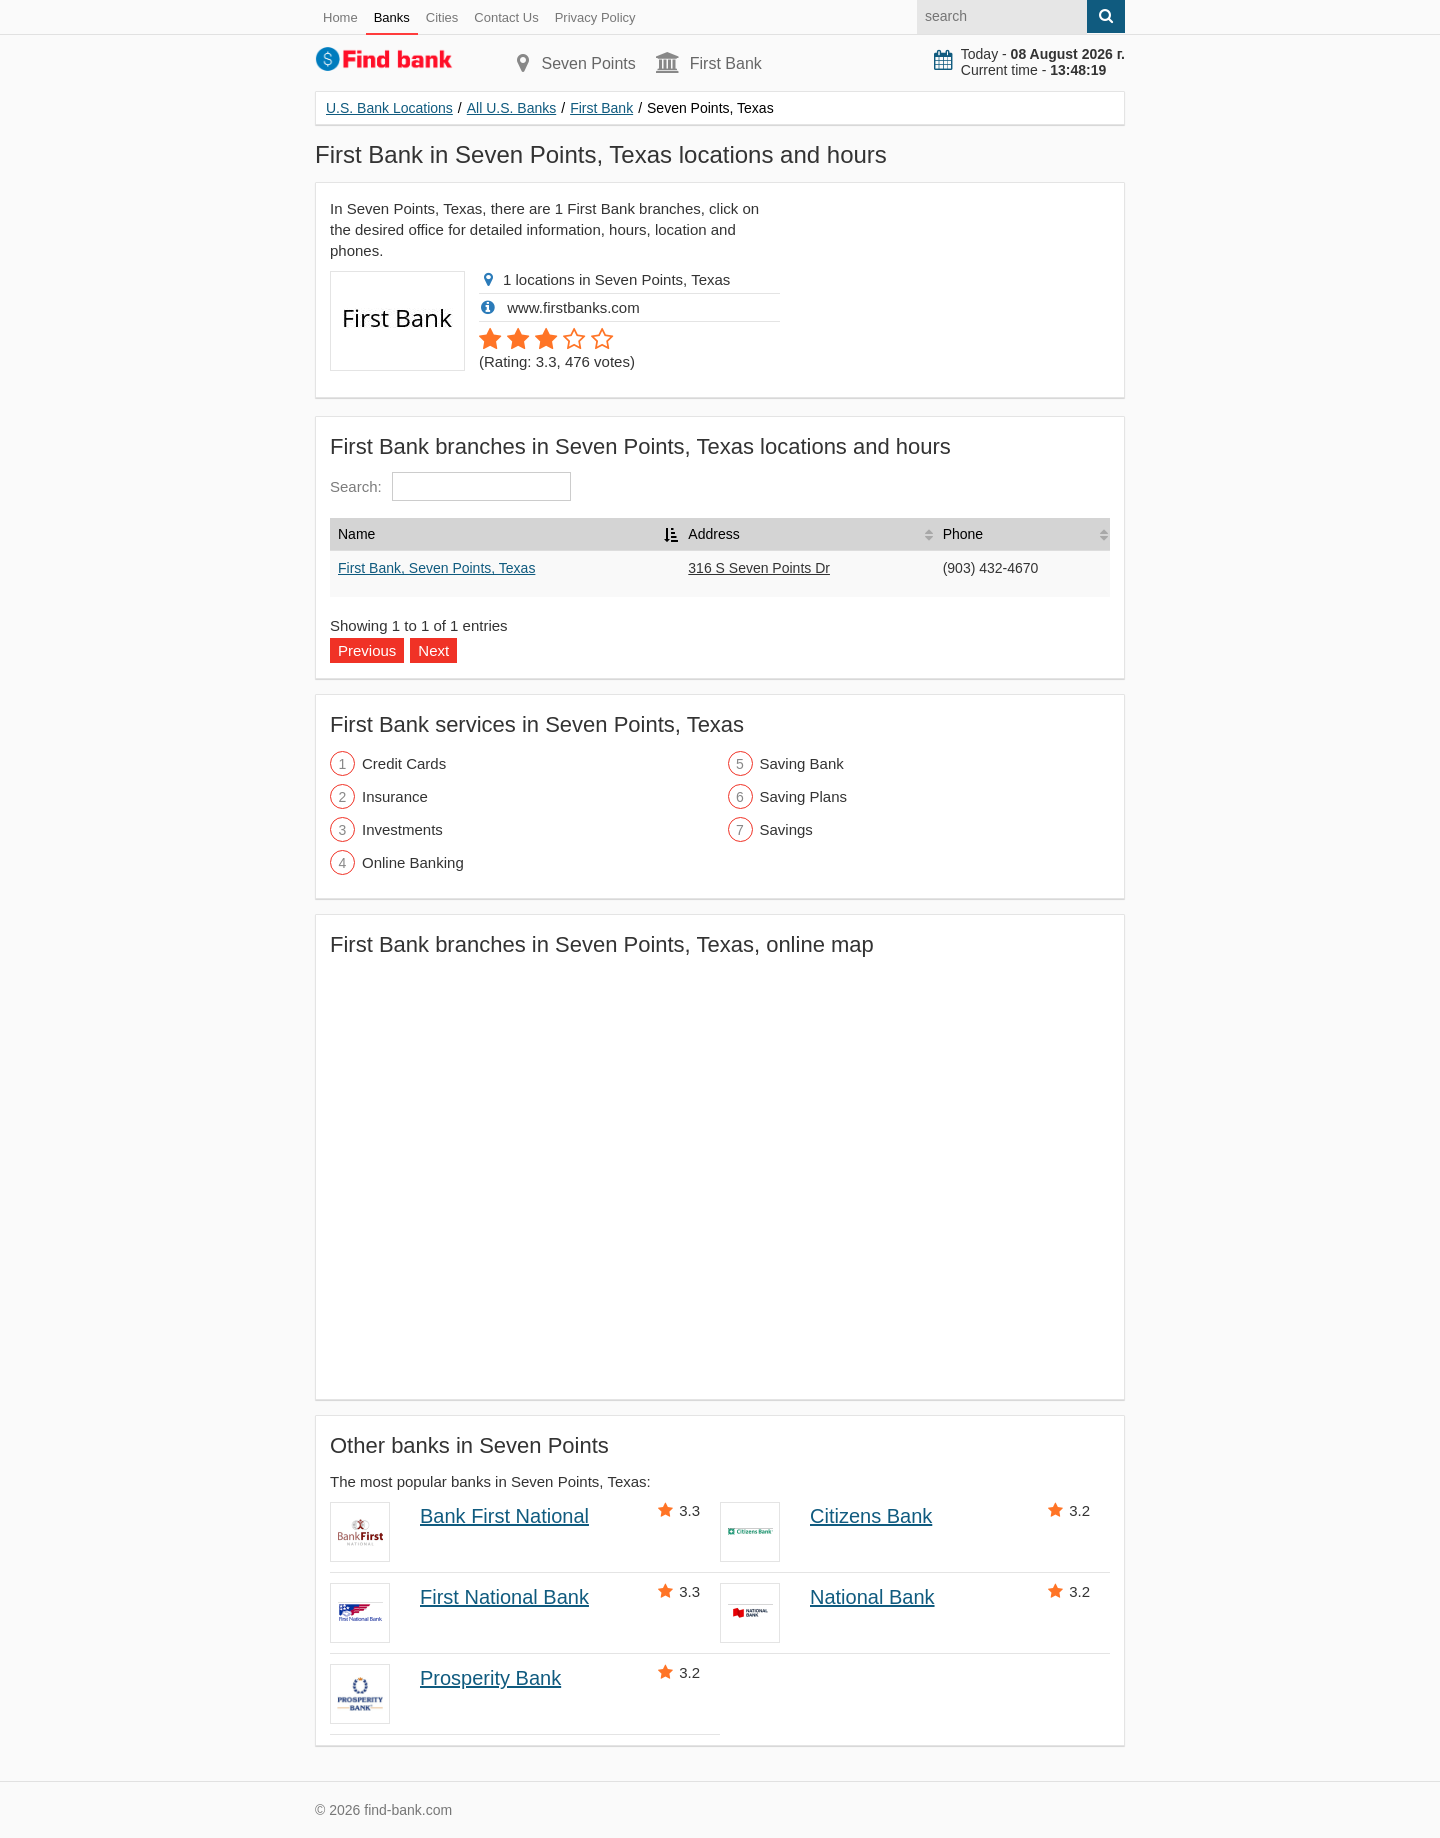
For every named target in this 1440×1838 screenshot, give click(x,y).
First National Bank (504, 1597)
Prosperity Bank (490, 1678)
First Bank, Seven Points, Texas (436, 568)
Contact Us (506, 17)
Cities (442, 17)
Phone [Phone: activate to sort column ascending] (963, 534)
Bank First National (504, 1516)
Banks (392, 17)
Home (340, 17)
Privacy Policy (595, 17)
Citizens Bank (871, 1516)
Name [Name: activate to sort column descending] (356, 534)
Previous (367, 650)
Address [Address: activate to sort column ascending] (713, 534)
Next (433, 650)
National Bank (872, 1597)
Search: (450, 486)
